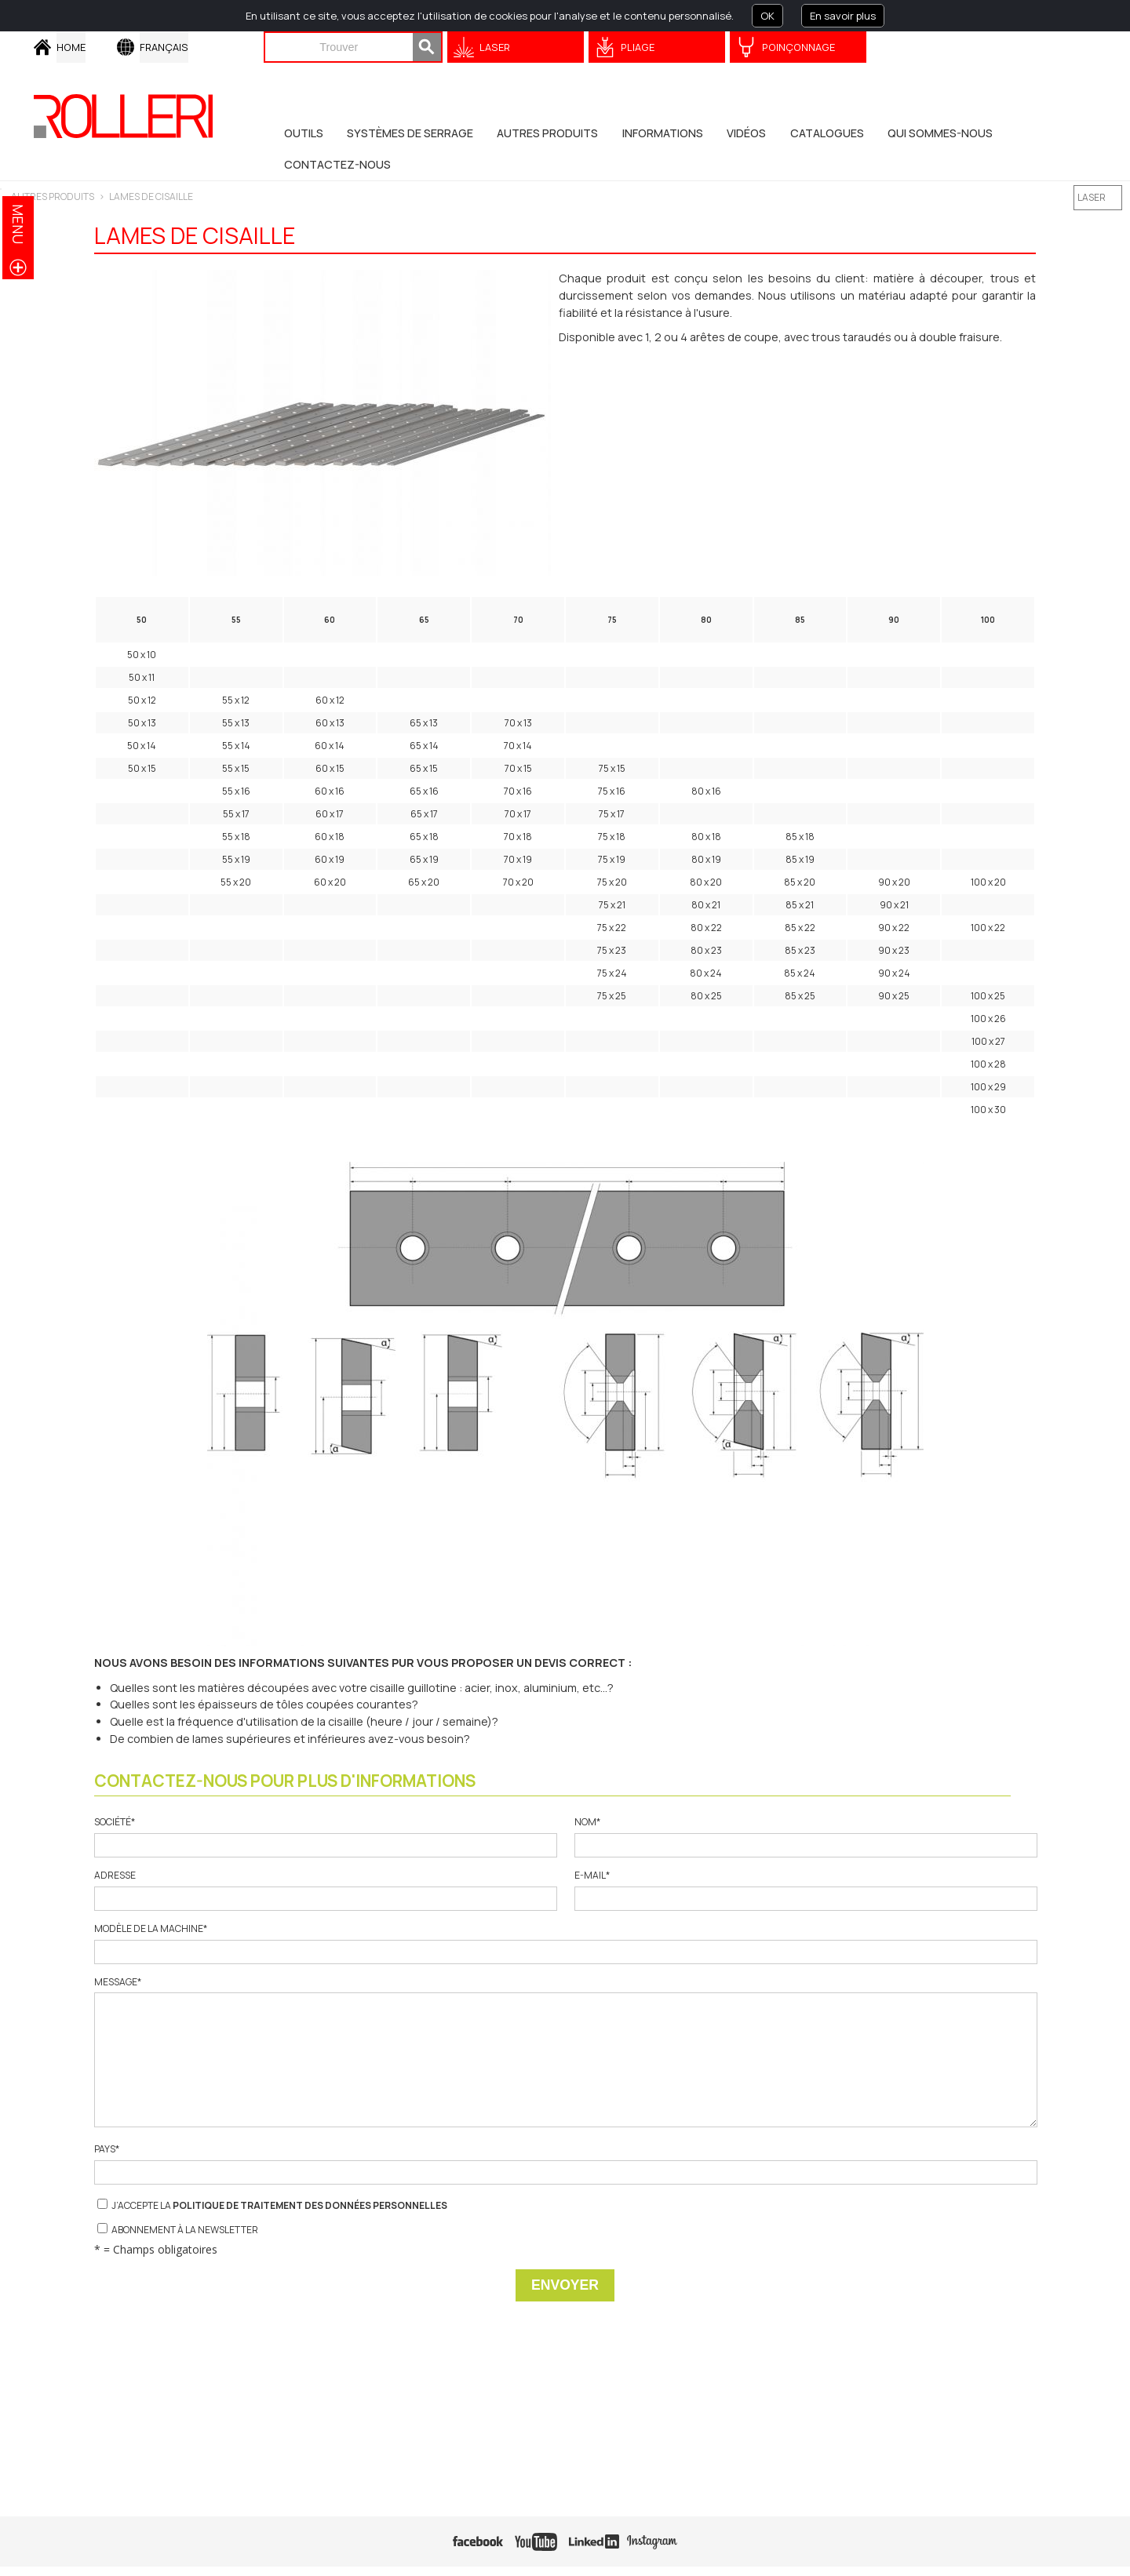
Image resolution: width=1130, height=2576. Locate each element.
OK (767, 16)
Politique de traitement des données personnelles (310, 2205)
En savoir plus (843, 16)
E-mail (805, 1890)
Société (325, 1836)
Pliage (637, 47)
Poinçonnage (798, 47)
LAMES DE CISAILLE (151, 196)
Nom (805, 1836)
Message (565, 2052)
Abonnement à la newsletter (177, 2229)
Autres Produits (52, 196)
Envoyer (565, 2285)
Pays (565, 2164)
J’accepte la (272, 2205)
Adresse (325, 1890)
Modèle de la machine (565, 1943)
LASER (1091, 197)
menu (18, 224)
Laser (494, 47)
